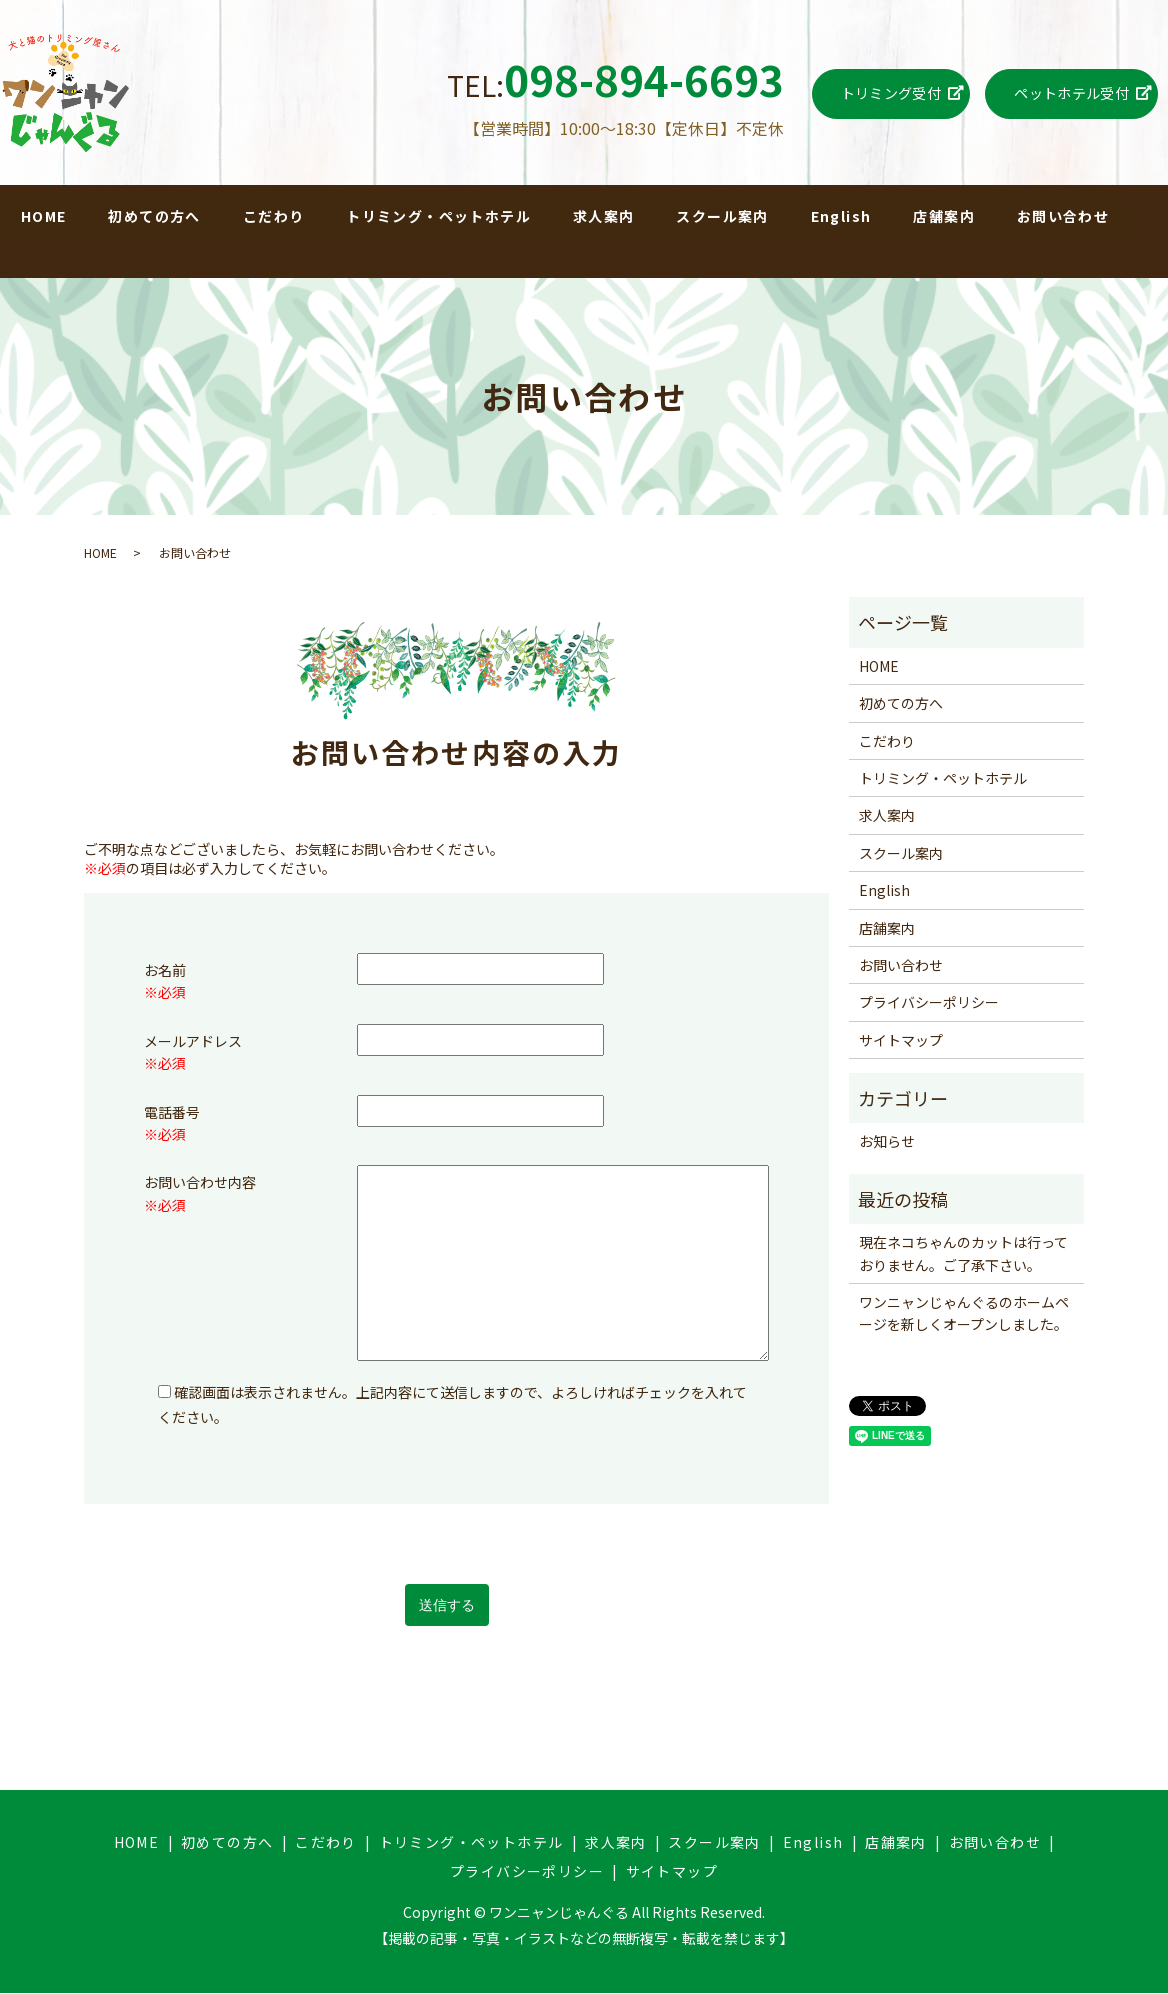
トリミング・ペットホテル (439, 216)
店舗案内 (945, 216)
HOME (44, 216)
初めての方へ (155, 216)
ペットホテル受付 (1071, 93)
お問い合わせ (1064, 216)
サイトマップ (901, 1041)
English (841, 216)
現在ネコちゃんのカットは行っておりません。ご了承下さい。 (963, 1254)
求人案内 (604, 216)
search (21, 254)
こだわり (274, 216)
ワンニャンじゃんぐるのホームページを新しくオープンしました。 (964, 1314)
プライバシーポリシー (929, 1003)
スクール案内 (723, 216)
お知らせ (887, 1142)
